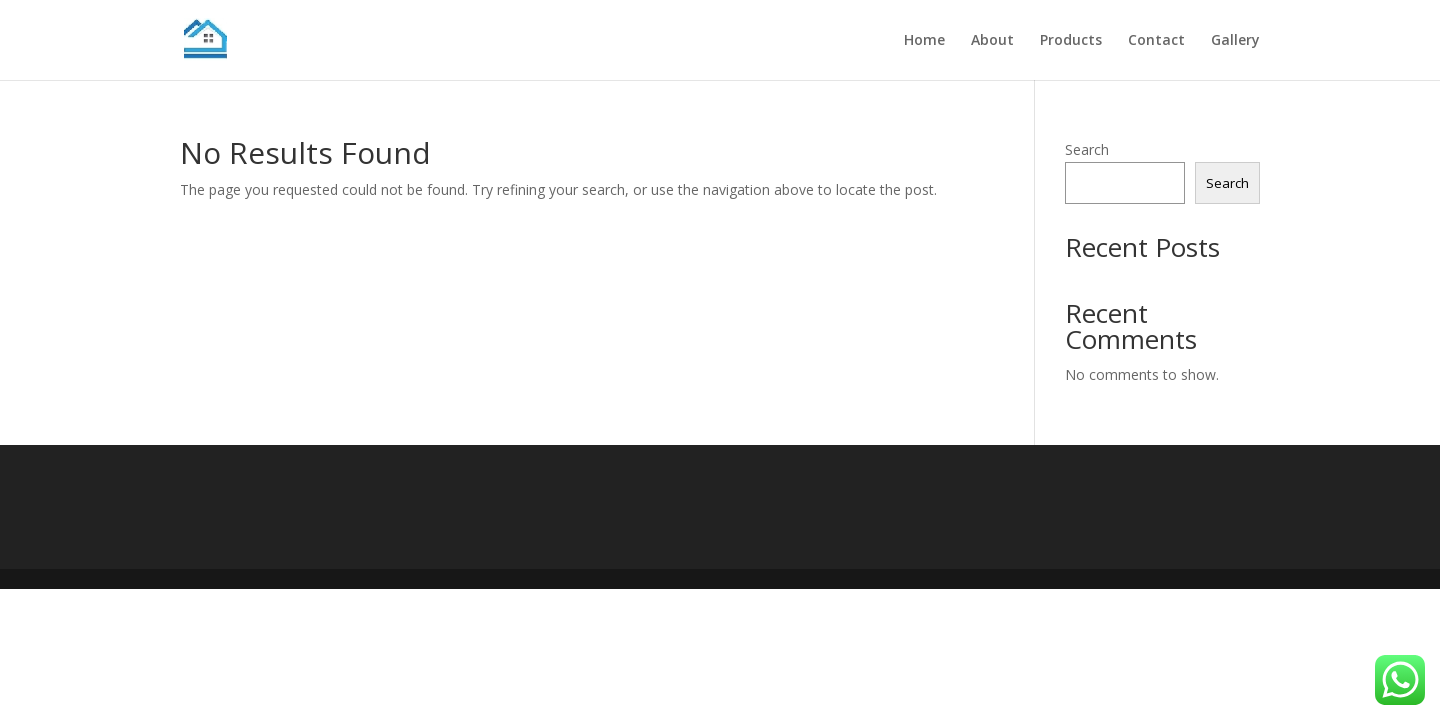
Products (1071, 41)
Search (1087, 149)
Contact (1156, 41)
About (992, 41)
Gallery (1235, 41)
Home (924, 41)
